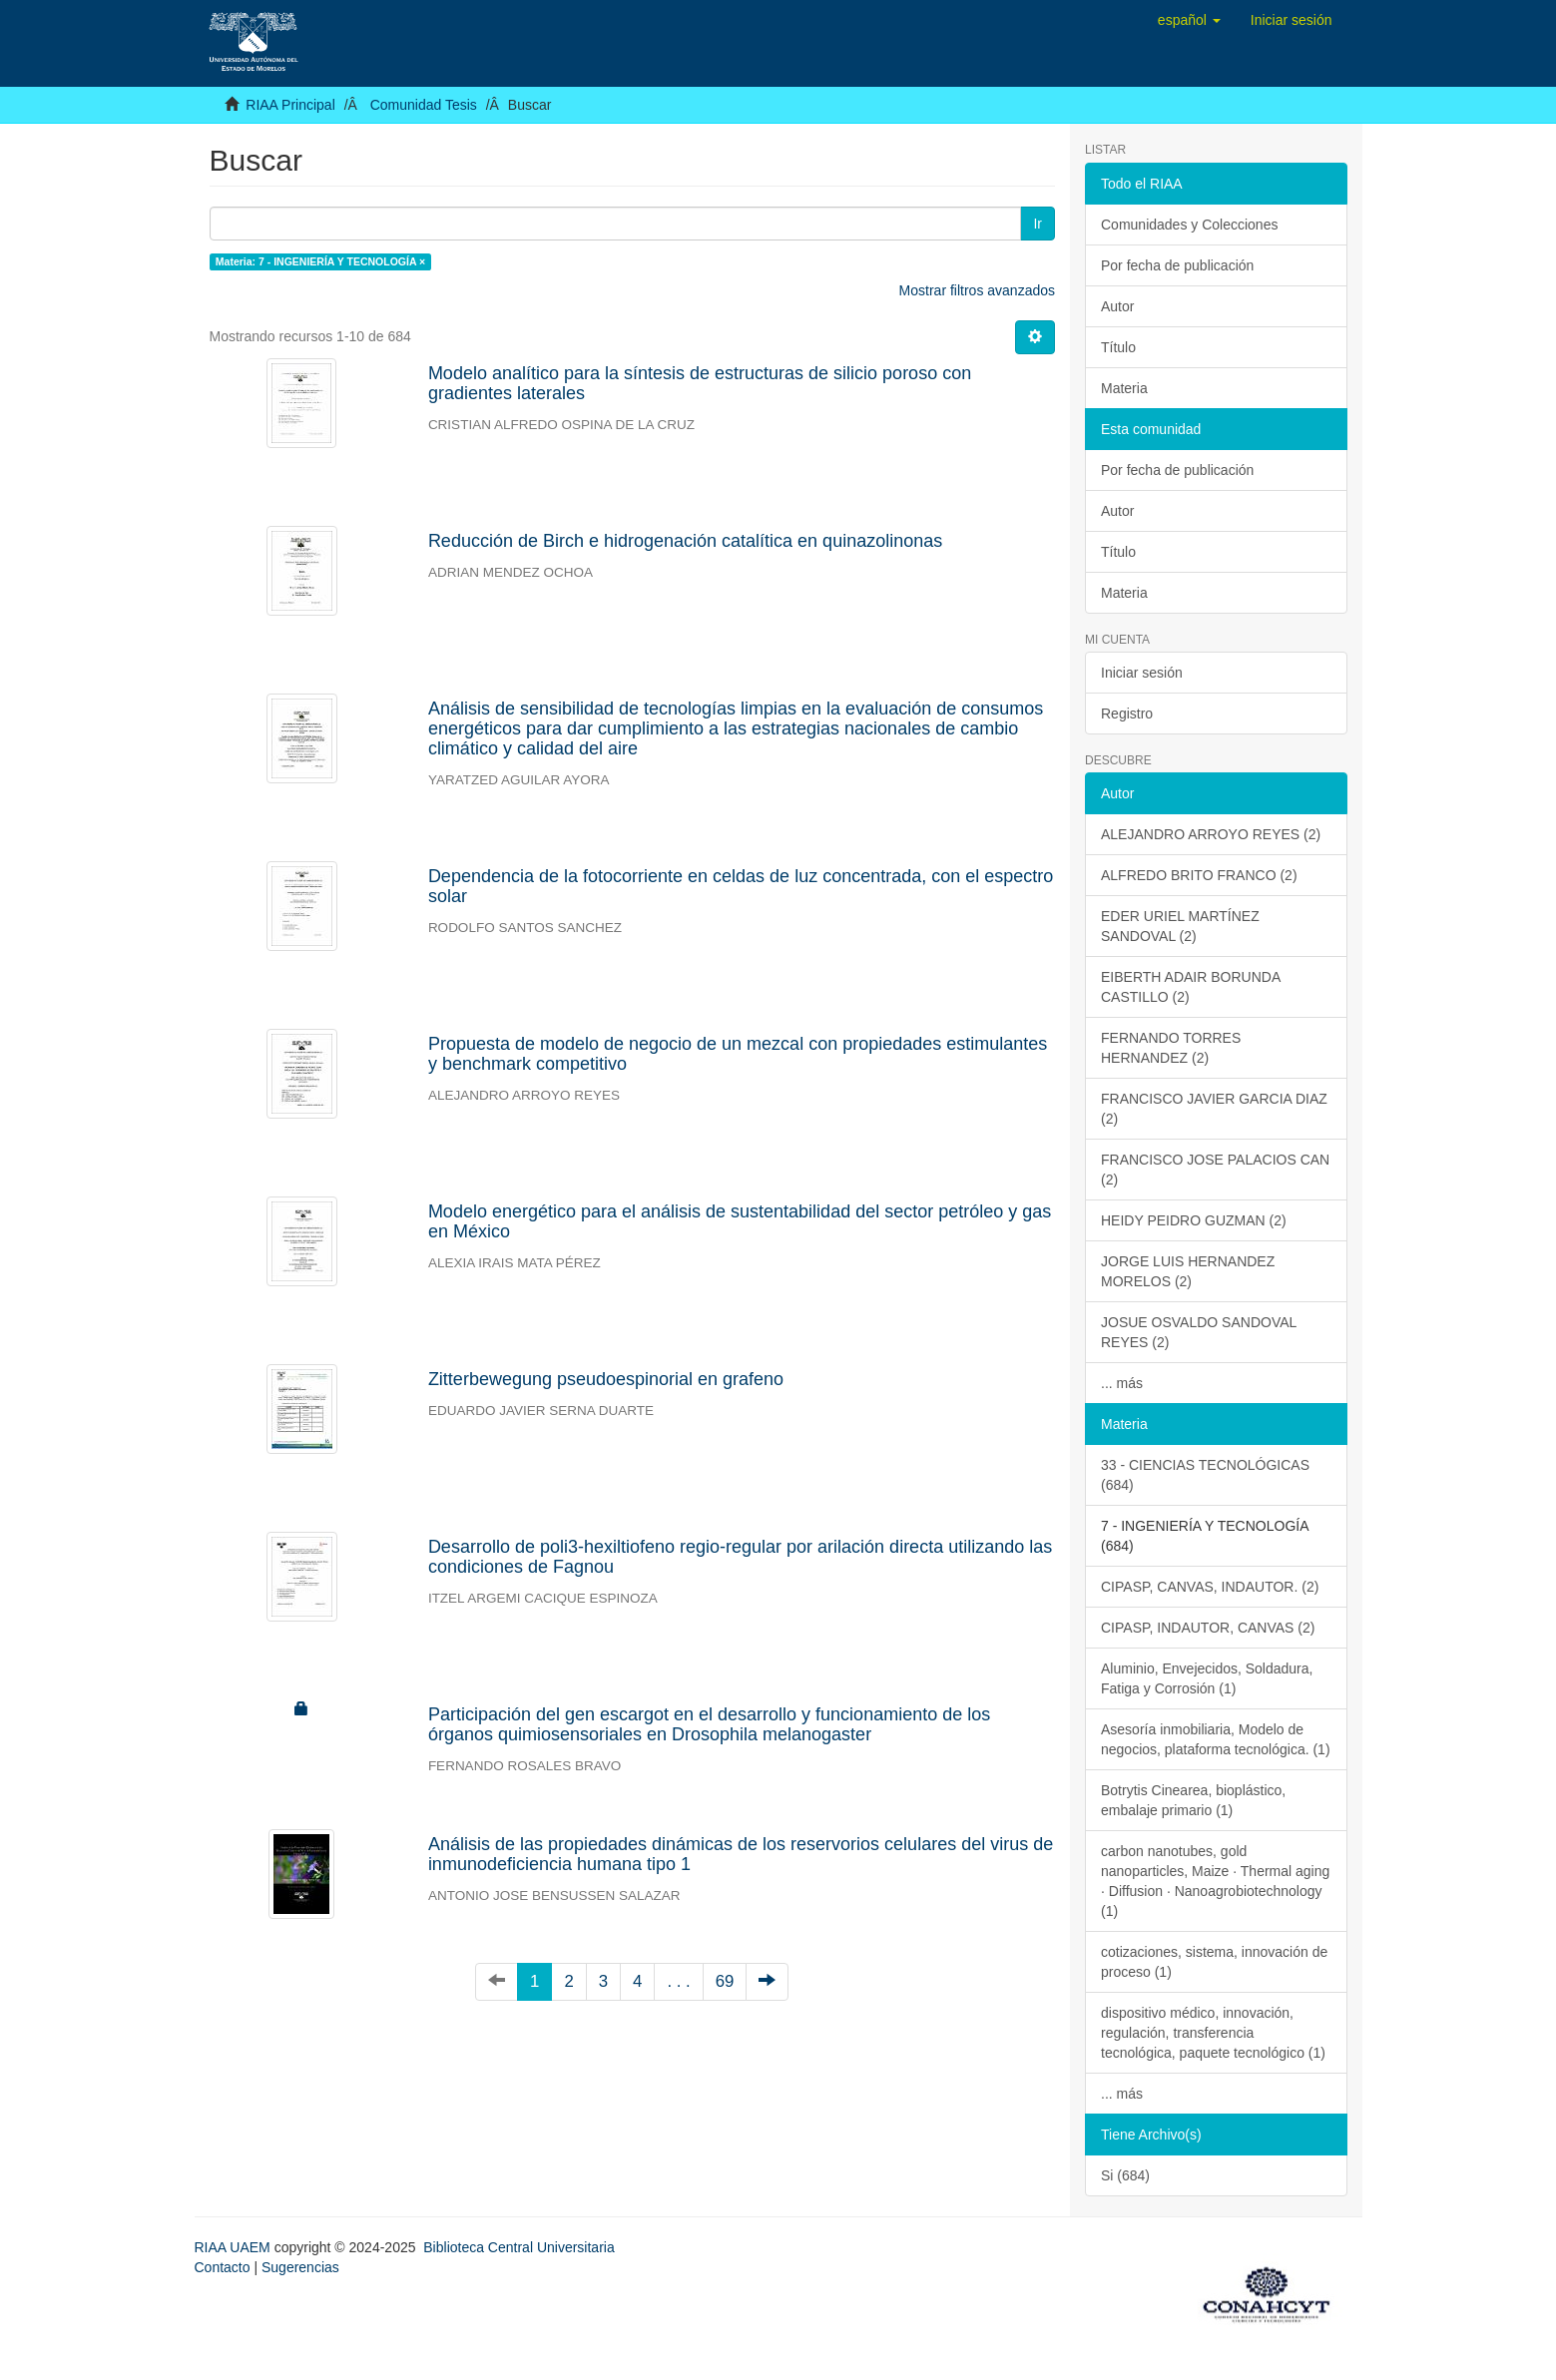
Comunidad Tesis (423, 105)
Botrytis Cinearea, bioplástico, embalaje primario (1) (1193, 1800)
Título (1118, 347)
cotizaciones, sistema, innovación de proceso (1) (1214, 1962)
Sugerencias (300, 2267)
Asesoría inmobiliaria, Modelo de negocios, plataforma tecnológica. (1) (1215, 1739)
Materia (1124, 388)
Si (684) (1125, 2175)
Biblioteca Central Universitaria (518, 2247)
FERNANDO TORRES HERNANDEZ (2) (1171, 1048)
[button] (1189, 20)
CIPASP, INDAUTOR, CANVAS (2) (1207, 1628)
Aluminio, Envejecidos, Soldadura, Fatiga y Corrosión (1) (1206, 1678)
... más (1122, 1383)
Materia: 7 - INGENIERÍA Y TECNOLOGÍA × (320, 261)
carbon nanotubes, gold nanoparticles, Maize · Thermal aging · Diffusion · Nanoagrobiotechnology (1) (1215, 1881)
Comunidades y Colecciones (1189, 225)
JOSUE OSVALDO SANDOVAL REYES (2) (1199, 1332)
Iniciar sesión (1142, 673)
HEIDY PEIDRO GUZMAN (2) (1194, 1220)
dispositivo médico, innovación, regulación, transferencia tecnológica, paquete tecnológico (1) (1213, 2033)
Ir (1037, 224)
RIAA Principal (290, 105)
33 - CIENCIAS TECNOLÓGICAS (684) (1205, 1475)
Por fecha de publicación (1177, 265)
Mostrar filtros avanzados (977, 290)
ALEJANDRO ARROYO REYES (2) (1210, 834)
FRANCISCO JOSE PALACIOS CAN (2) (1215, 1170)
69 (725, 1981)
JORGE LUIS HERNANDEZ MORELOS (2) (1188, 1271)
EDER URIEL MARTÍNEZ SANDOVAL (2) (1180, 926)
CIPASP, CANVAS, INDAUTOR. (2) (1209, 1587)
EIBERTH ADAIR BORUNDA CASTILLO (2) (1191, 987)
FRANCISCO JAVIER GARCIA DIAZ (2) (1214, 1109)
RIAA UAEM (234, 2247)
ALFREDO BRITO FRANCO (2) (1199, 875)
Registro (1127, 713)
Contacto (223, 2267)
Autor (1117, 306)
